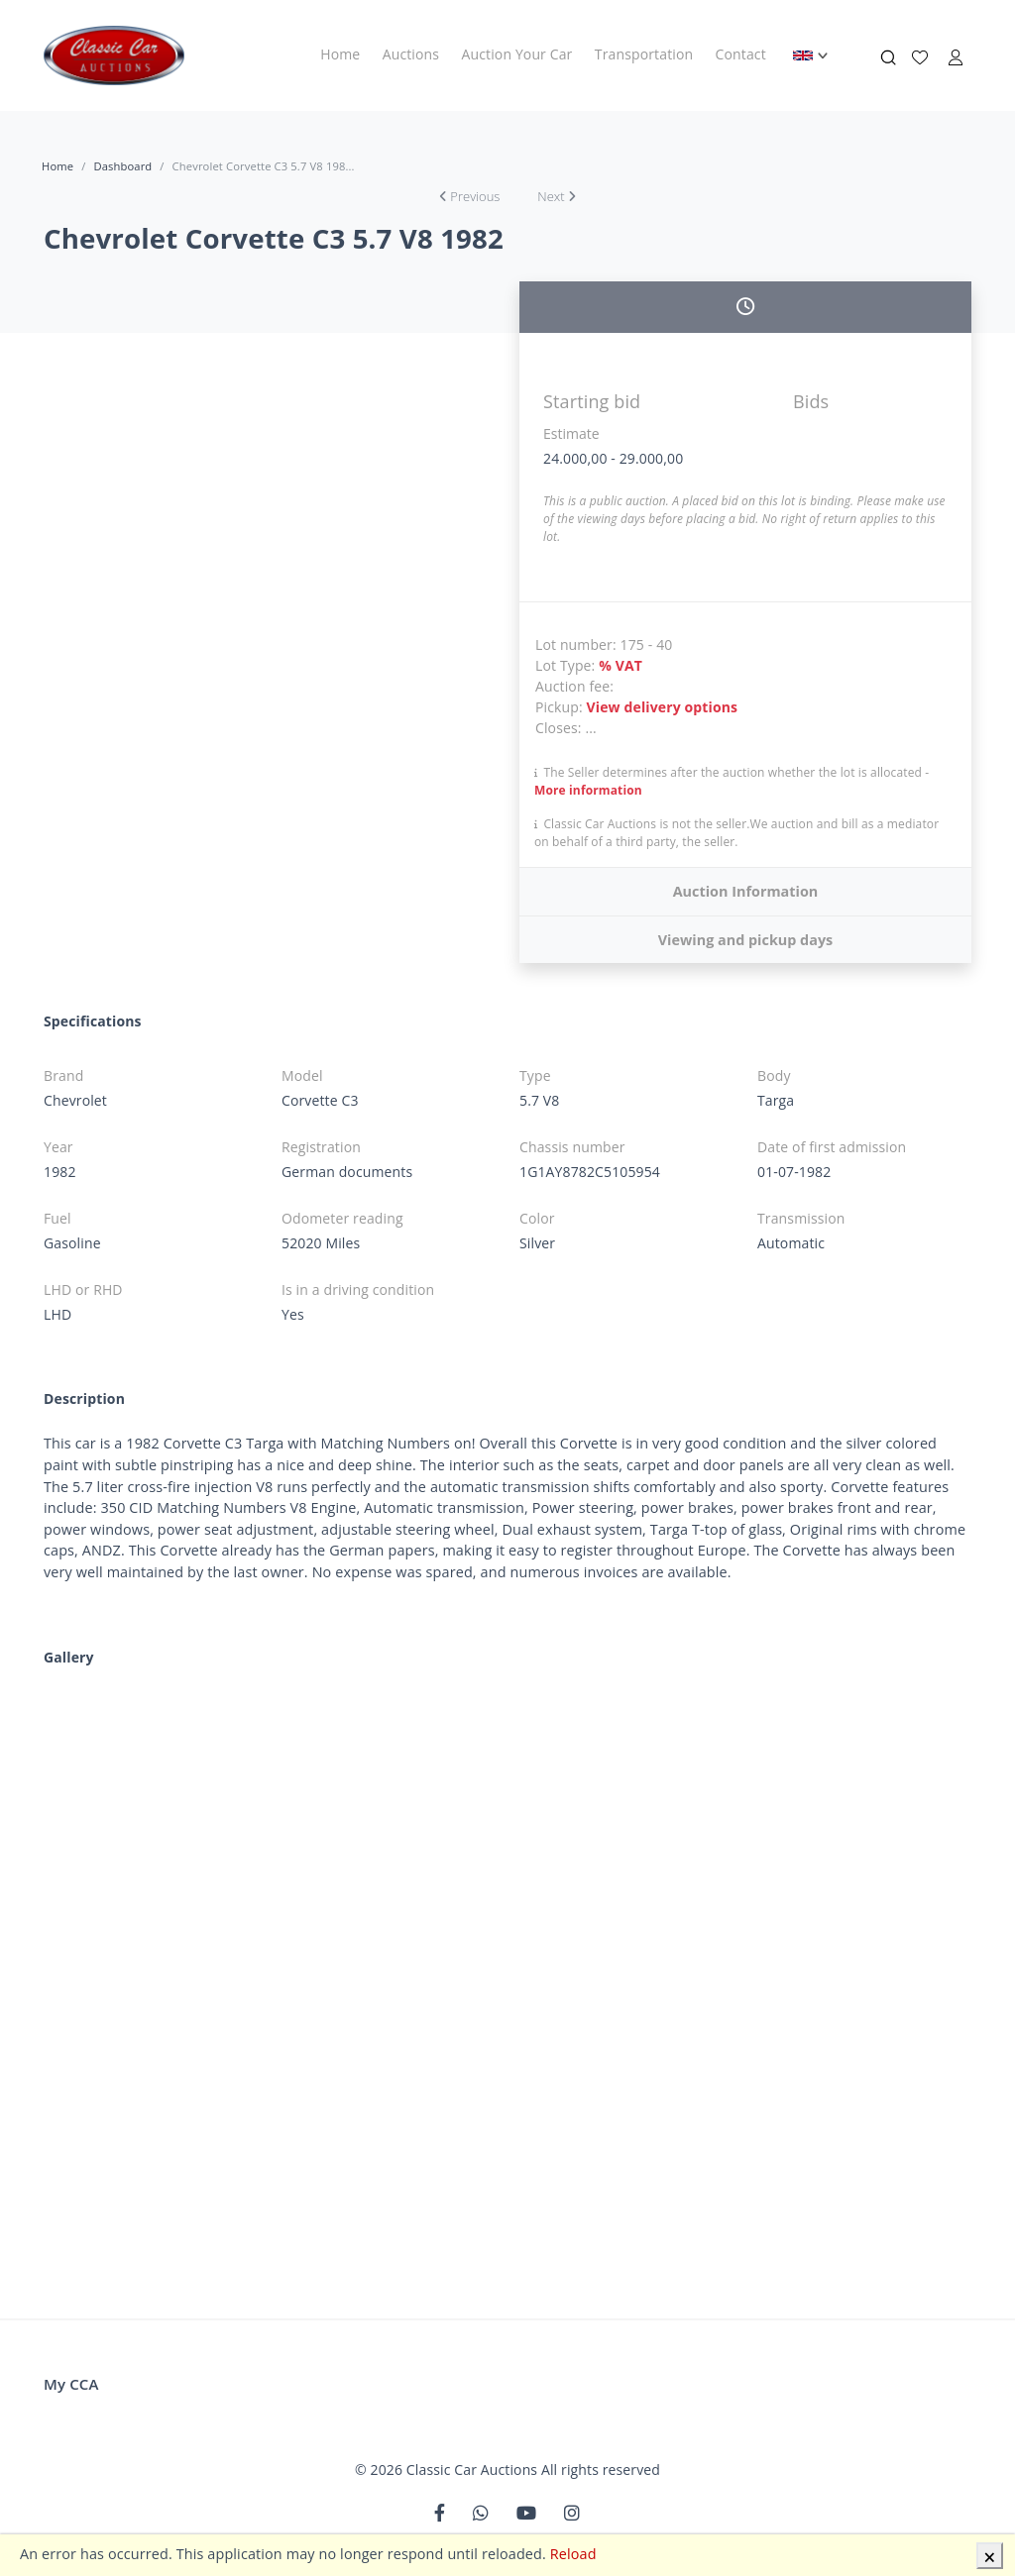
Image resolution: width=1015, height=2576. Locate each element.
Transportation (644, 54)
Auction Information (746, 891)
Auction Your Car (517, 54)
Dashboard (122, 166)
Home (340, 54)
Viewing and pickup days (746, 939)
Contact (741, 54)
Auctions (411, 54)
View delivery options (662, 707)
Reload (573, 2553)
